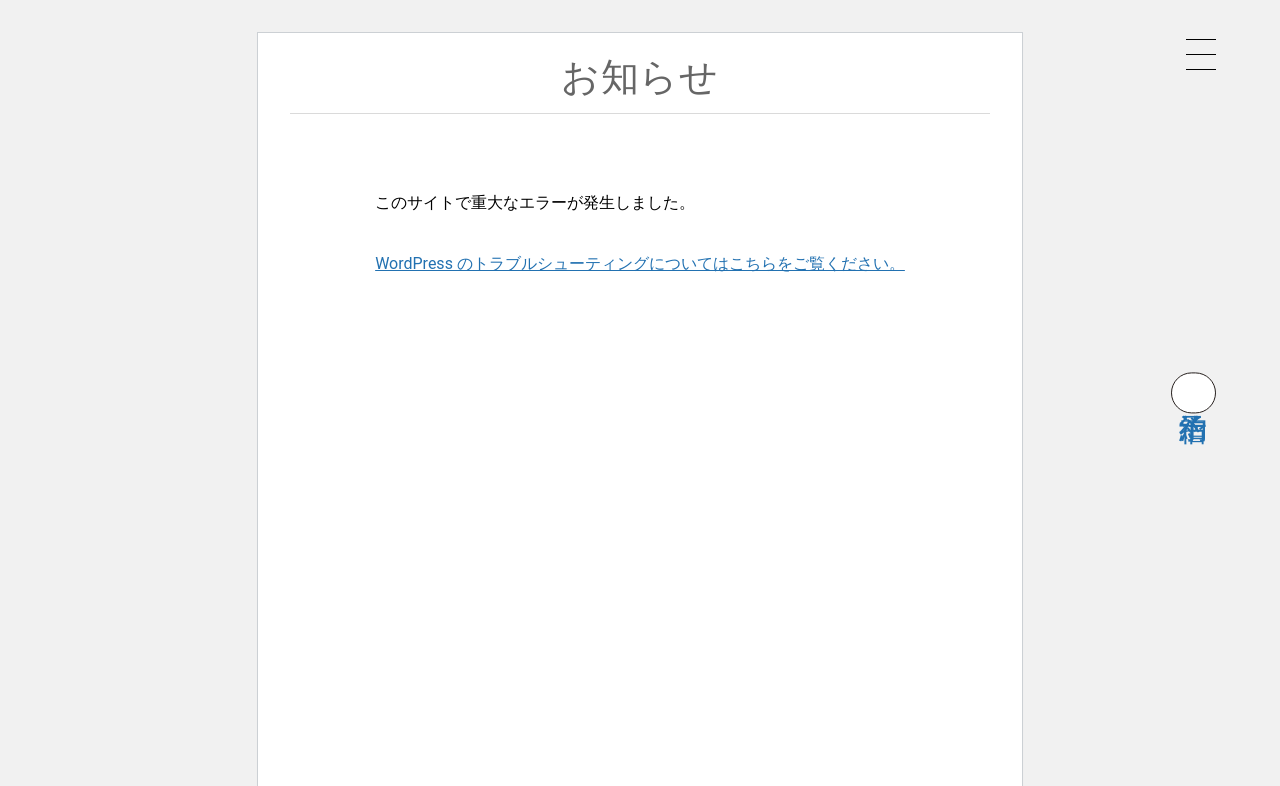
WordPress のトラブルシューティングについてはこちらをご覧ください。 (640, 263)
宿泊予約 (1193, 392)
